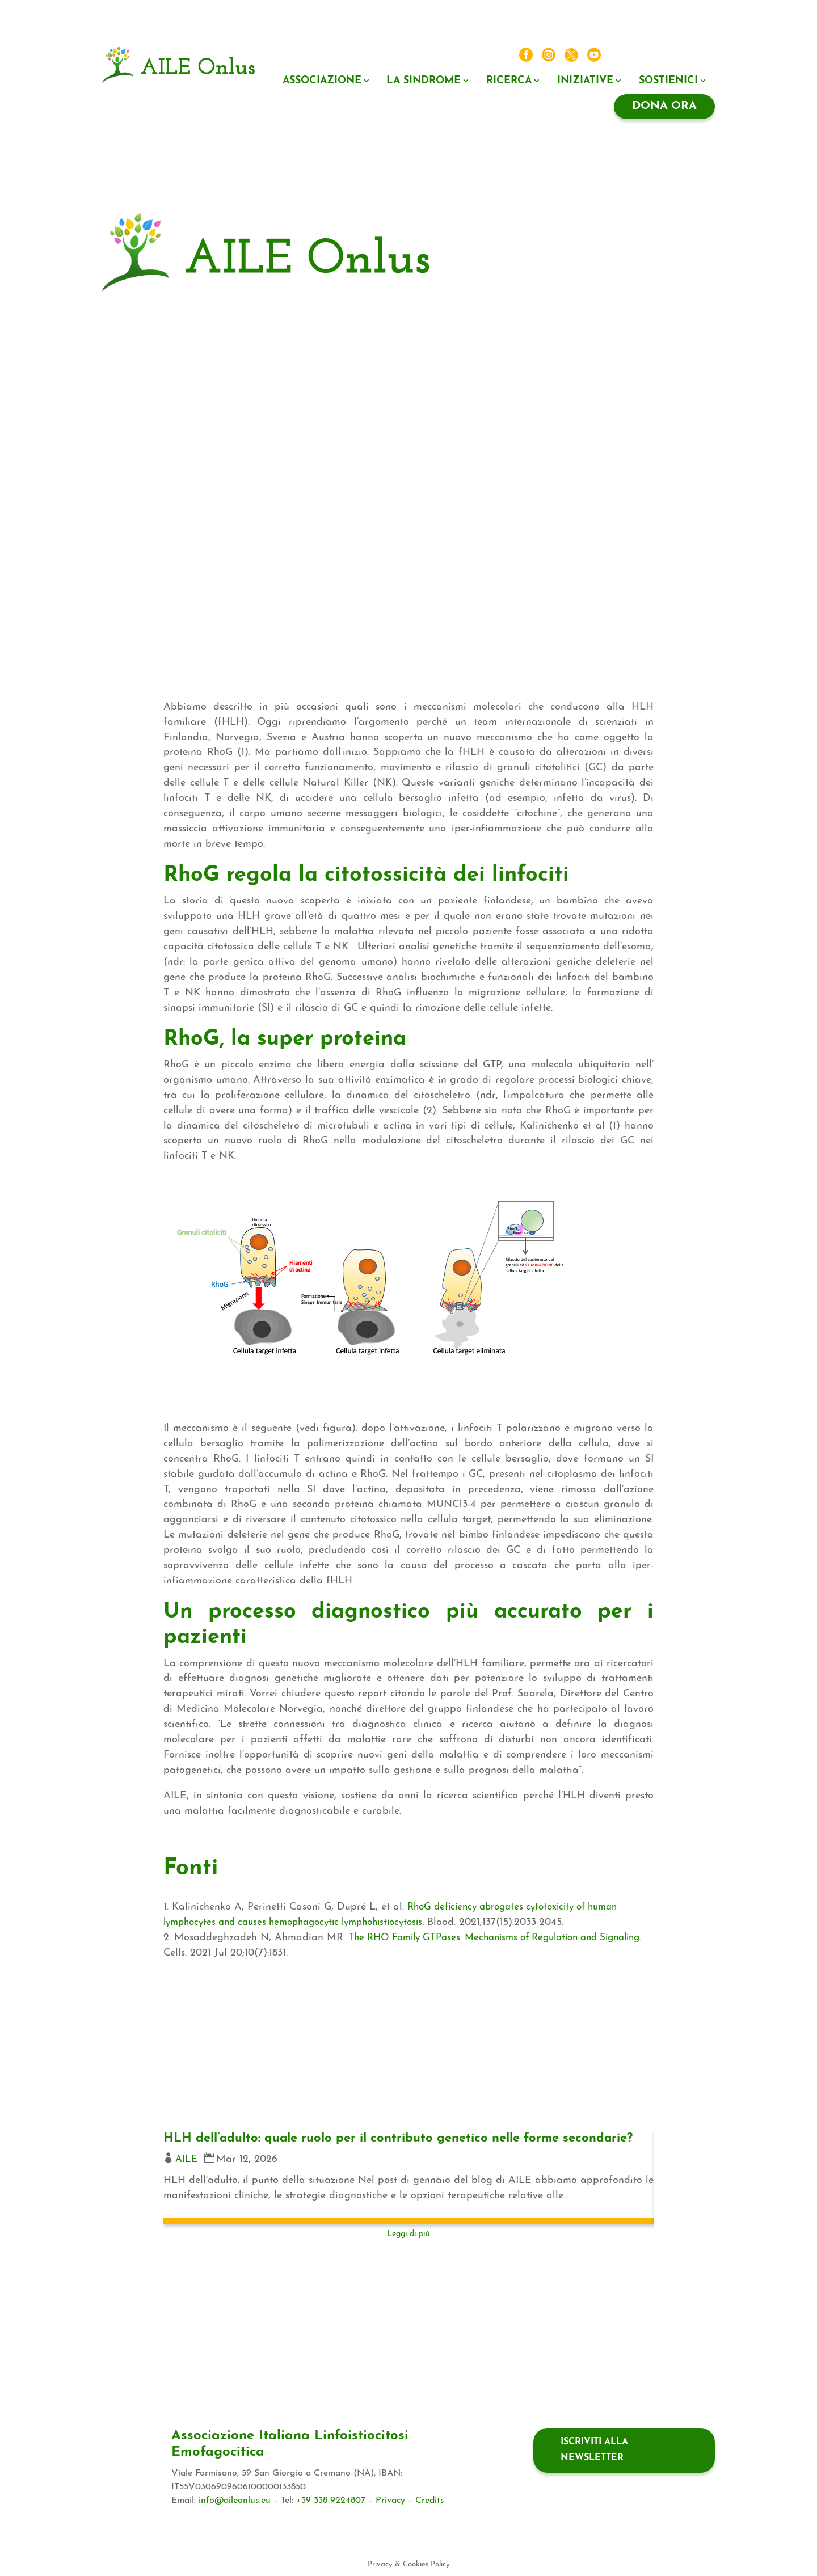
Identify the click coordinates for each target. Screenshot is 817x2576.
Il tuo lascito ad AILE (671, 242)
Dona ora (664, 106)
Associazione (322, 81)
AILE (187, 2176)
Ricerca (509, 81)
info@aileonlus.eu (235, 2500)
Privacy (390, 2500)
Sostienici (668, 81)
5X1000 (695, 221)
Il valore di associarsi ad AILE (545, 262)
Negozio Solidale (589, 242)
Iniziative (585, 81)
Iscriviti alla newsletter (594, 2450)
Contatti (694, 56)
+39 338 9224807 (330, 2500)
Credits (429, 2500)
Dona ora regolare (676, 282)
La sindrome (423, 81)
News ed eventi (639, 56)
